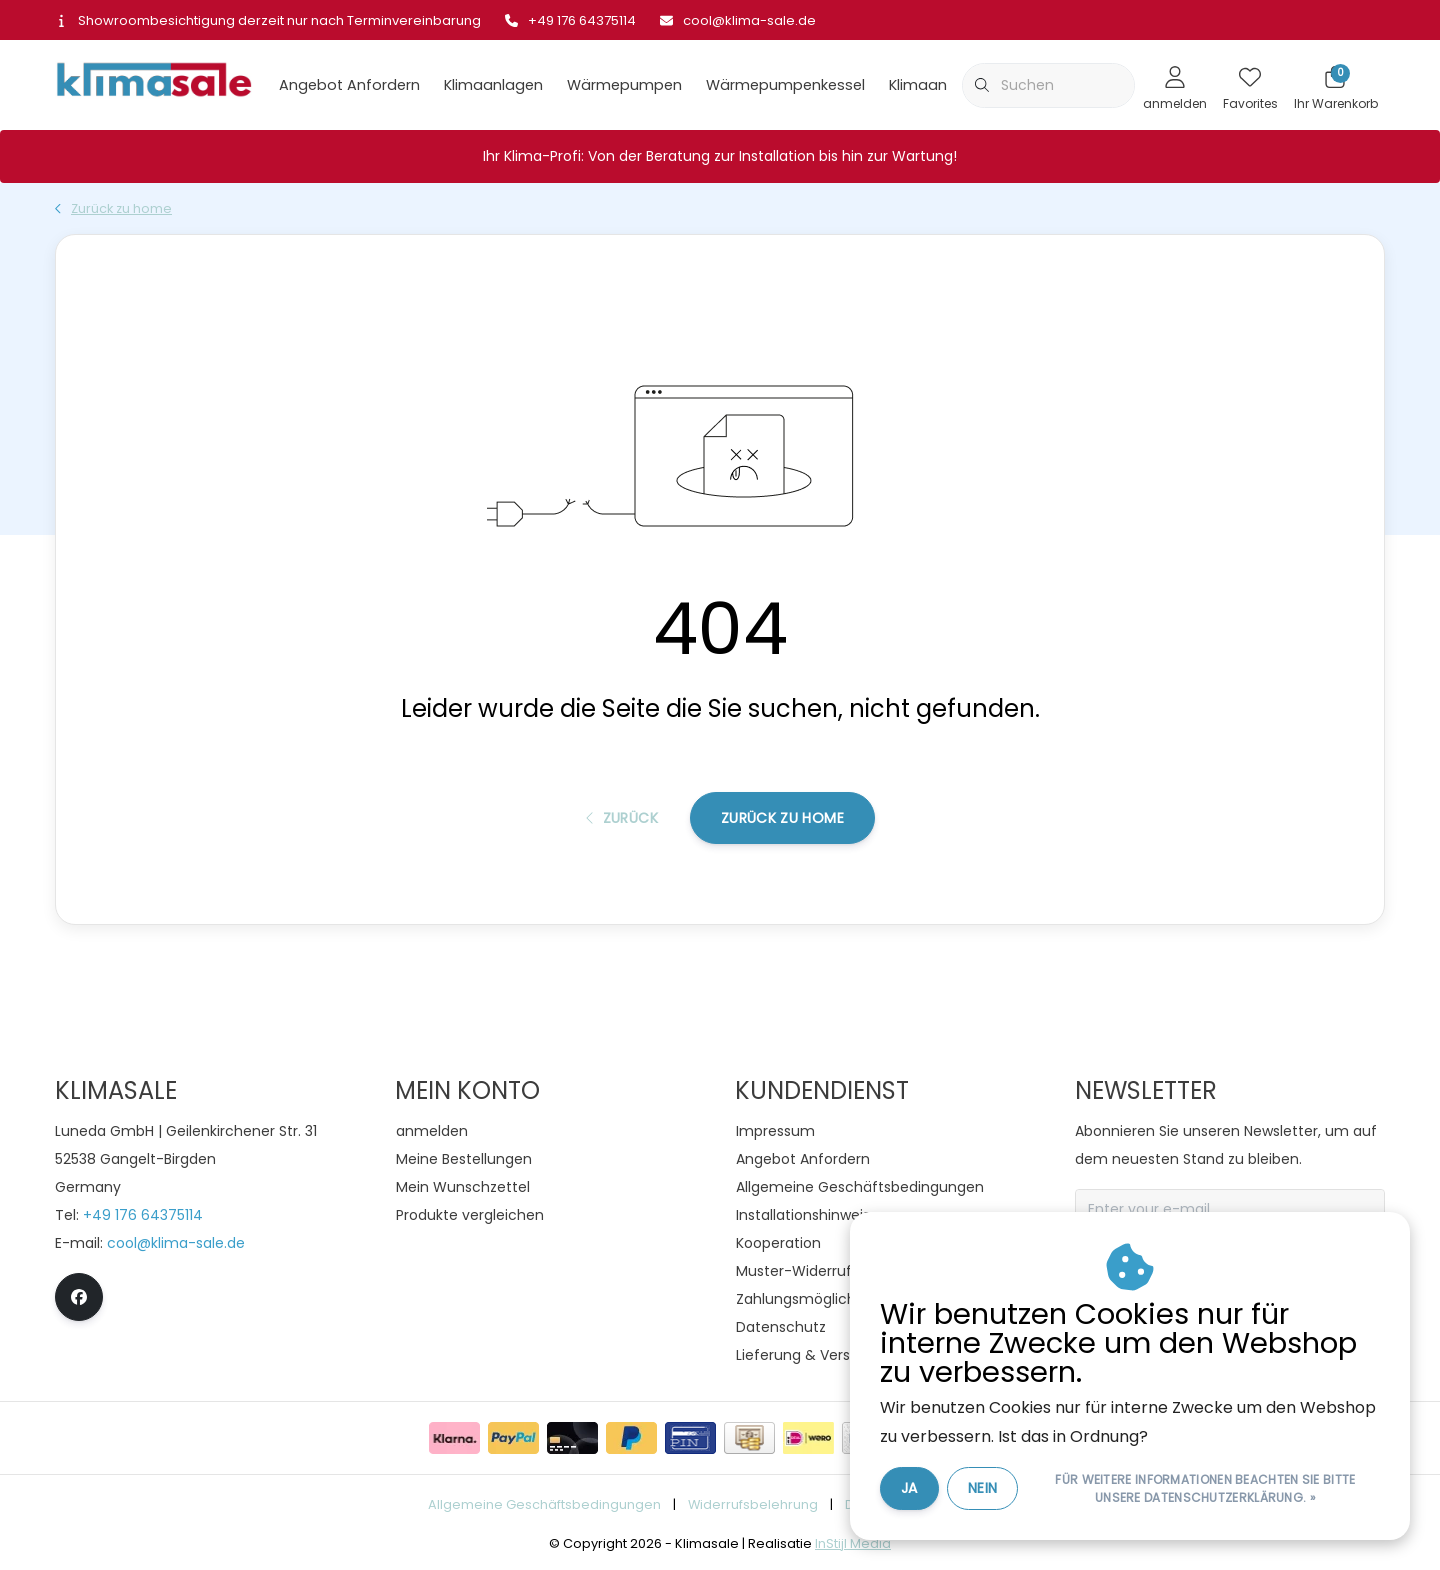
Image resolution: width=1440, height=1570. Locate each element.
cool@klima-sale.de (176, 1243)
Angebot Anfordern (349, 85)
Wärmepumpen (624, 85)
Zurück (622, 818)
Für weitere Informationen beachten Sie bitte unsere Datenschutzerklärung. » (1205, 1488)
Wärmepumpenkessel (785, 85)
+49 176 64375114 (143, 1215)
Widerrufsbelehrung (753, 1504)
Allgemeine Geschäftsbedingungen (544, 1504)
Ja (909, 1488)
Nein (982, 1488)
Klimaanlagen (493, 85)
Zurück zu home (782, 818)
